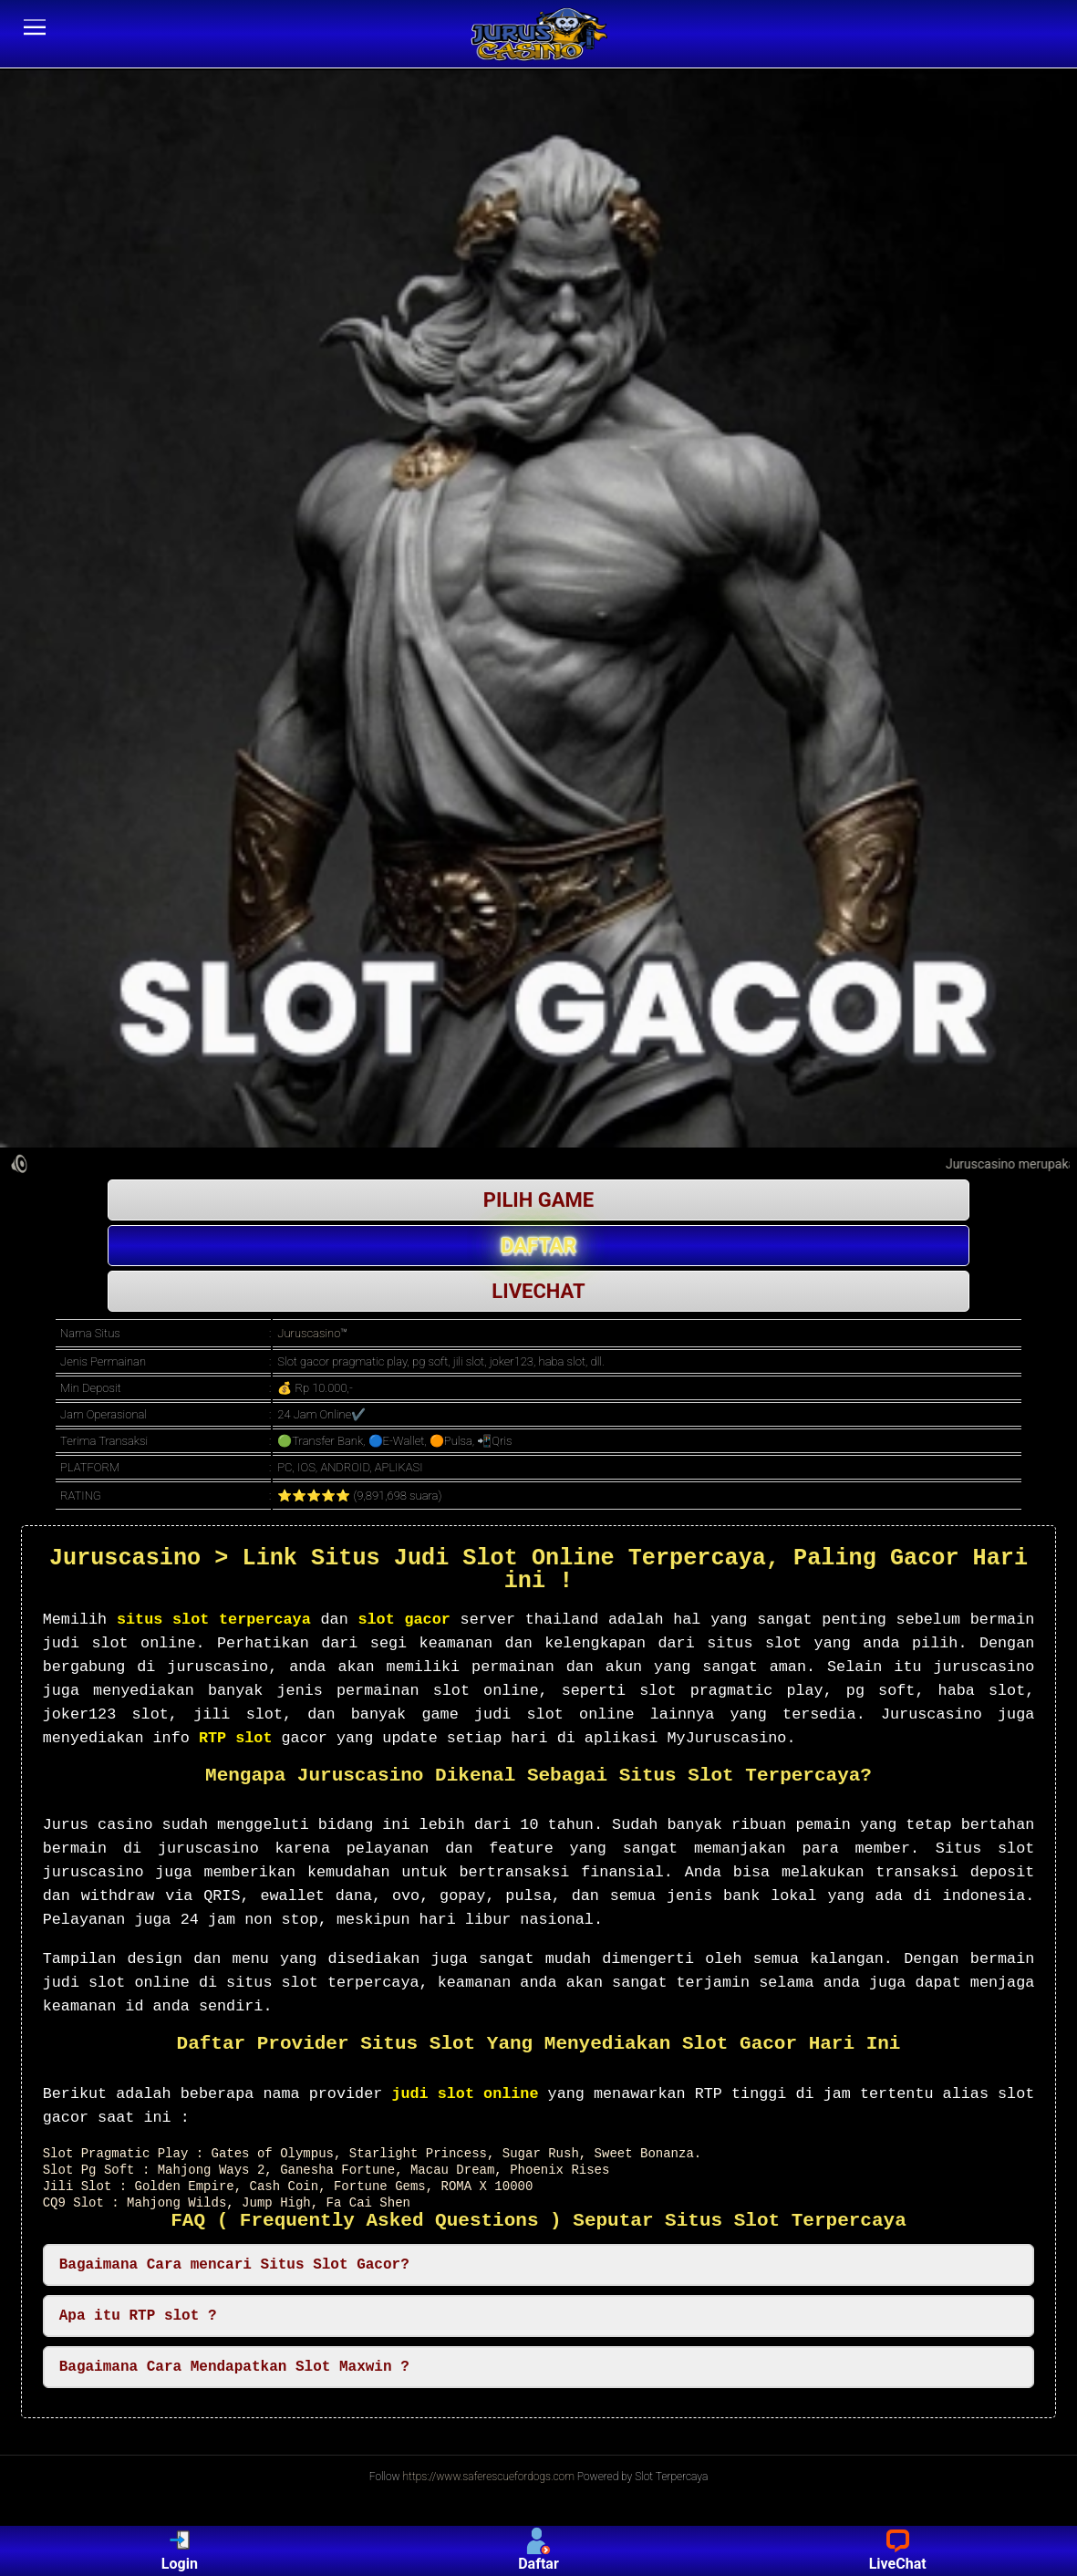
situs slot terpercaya (214, 1619)
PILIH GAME (538, 1200)
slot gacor (403, 1619)
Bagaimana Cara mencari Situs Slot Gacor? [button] (234, 2265)
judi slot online (464, 2093)
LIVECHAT (538, 1291)
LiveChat (898, 2550)
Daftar (538, 2550)
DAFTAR (538, 1245)
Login (179, 2550)
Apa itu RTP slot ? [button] (138, 2316)
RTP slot (236, 1738)
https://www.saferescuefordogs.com (489, 2476)
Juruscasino (308, 1333)
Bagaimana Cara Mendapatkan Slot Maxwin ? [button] (234, 2367)
